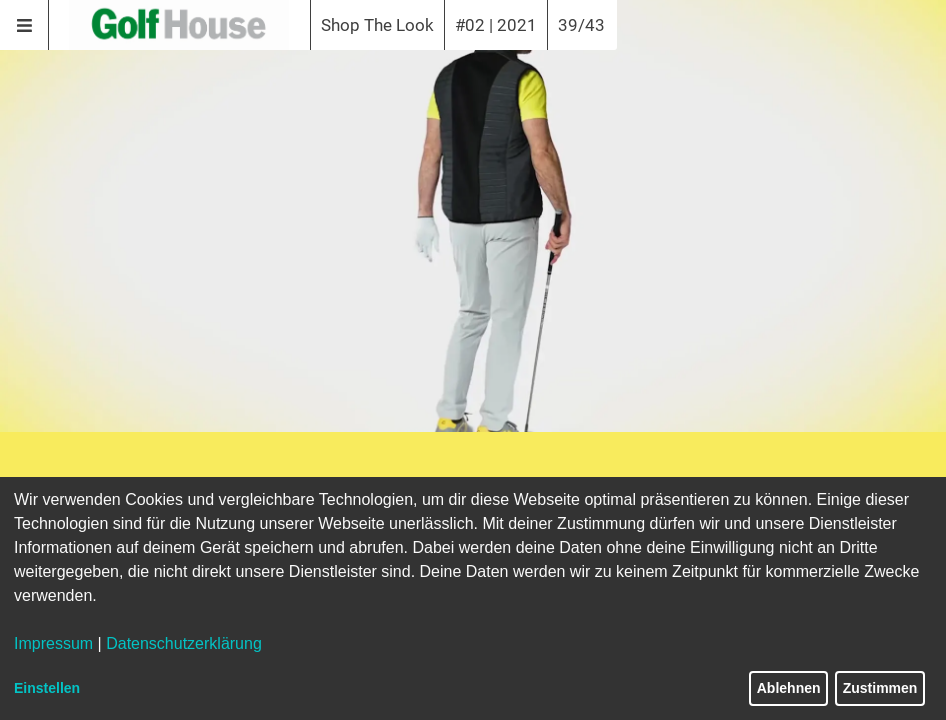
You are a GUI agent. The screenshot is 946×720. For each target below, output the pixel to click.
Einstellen (47, 688)
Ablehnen (789, 688)
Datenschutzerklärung (184, 643)
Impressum (53, 643)
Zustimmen (880, 688)
